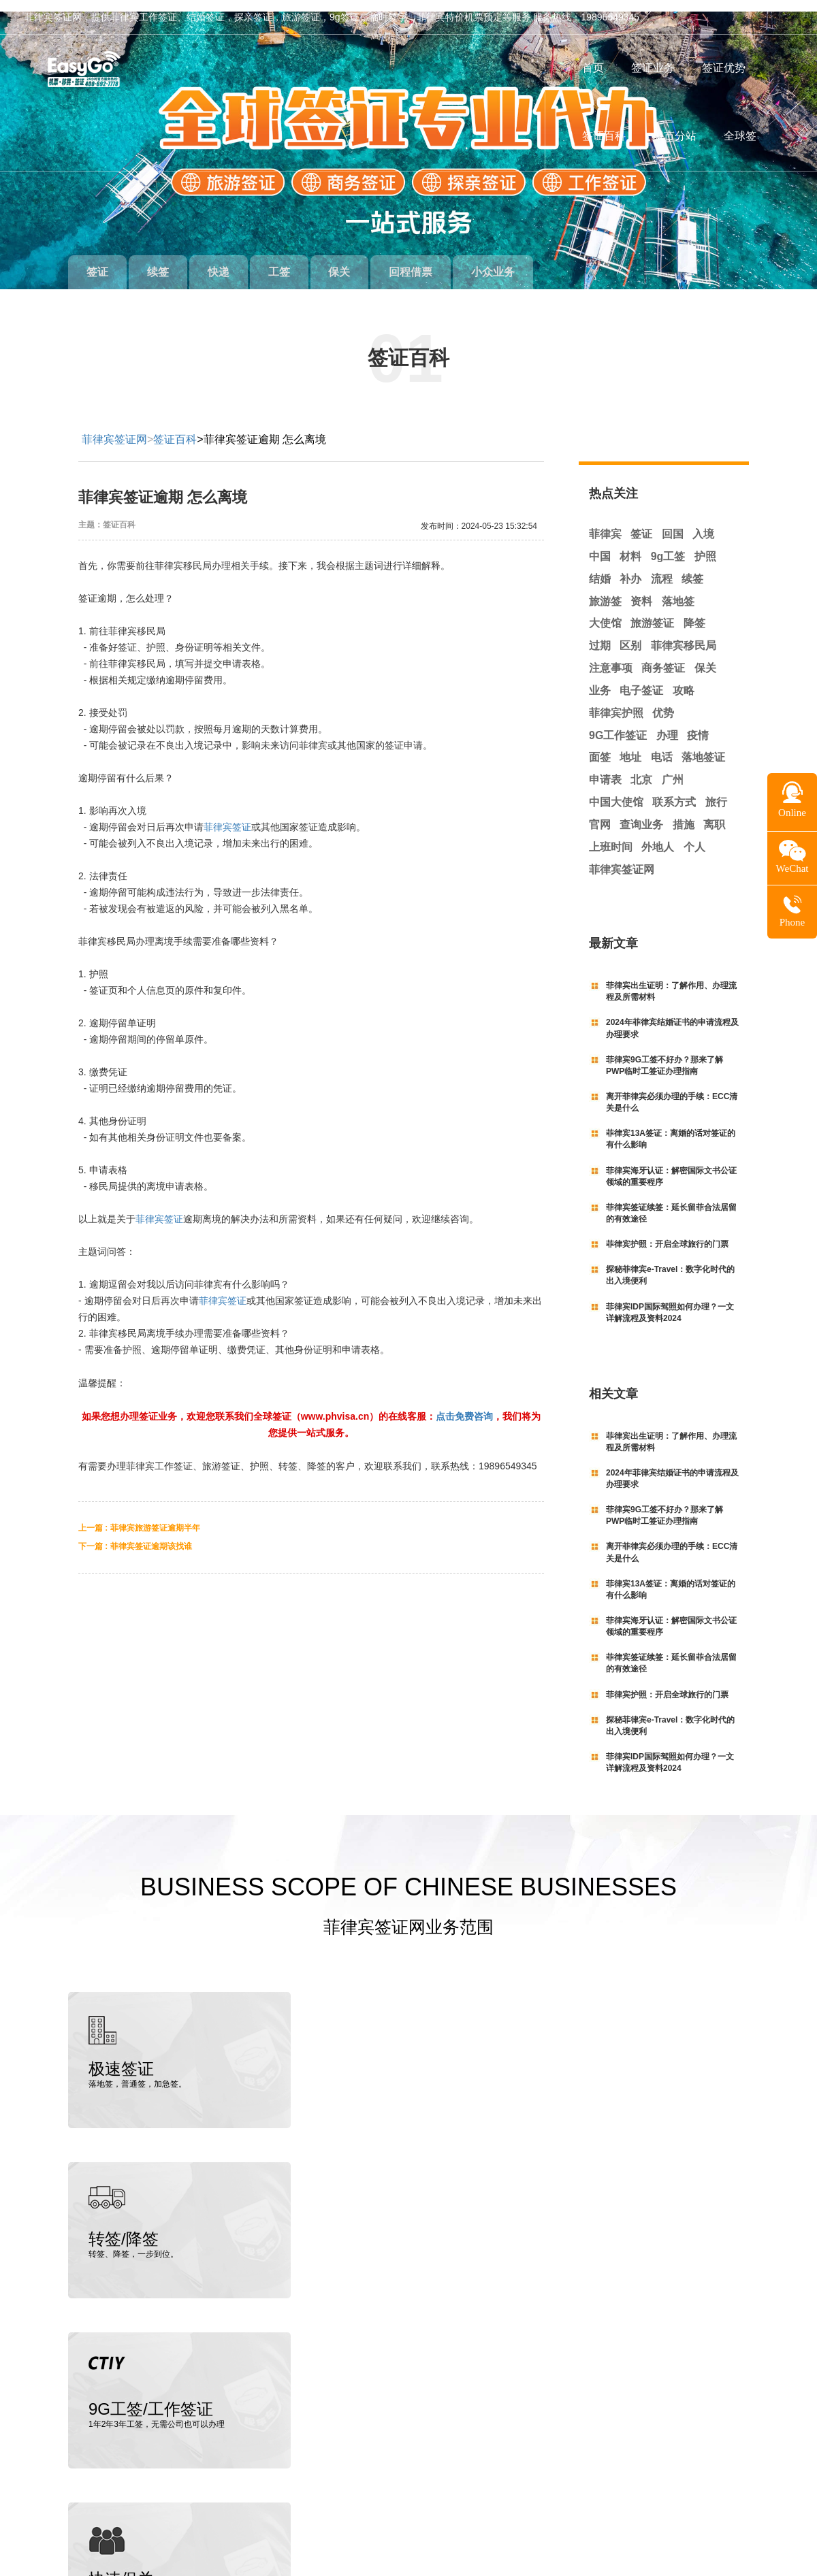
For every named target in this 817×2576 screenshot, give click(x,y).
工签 (293, 260)
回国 (673, 522)
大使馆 (605, 611)
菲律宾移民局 (683, 634)
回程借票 (433, 260)
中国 (600, 545)
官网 (600, 813)
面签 (600, 745)
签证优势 (724, 68)
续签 (164, 260)
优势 (663, 700)
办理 (667, 723)
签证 (99, 260)
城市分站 (674, 136)
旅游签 (605, 589)
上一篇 (139, 1515)
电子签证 (641, 679)
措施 (683, 813)
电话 (662, 745)
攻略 (683, 679)
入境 (703, 522)
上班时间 (610, 835)
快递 (229, 260)
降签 (694, 611)
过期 (600, 634)
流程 (662, 566)
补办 (630, 566)
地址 (630, 745)
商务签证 (663, 656)
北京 (641, 768)
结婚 (600, 566)
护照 (705, 545)
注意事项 (610, 656)
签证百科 (604, 136)
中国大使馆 (616, 790)
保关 (358, 260)
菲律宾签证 (227, 814)
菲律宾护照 (616, 700)
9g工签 (668, 545)
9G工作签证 (618, 723)
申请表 (605, 768)
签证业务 (653, 68)
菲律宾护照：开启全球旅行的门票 (667, 1232)
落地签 (678, 589)
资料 (641, 589)
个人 (694, 835)
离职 (714, 813)
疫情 (698, 723)
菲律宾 (605, 522)
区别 (630, 634)
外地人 (657, 835)
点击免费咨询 (464, 1404)
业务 (600, 679)
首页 (593, 68)
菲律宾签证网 (114, 428)
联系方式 (674, 790)
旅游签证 (652, 611)
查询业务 (641, 813)
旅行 (716, 790)
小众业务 (520, 260)
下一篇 (135, 1534)
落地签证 (703, 745)
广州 (673, 768)
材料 (630, 545)
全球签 (740, 136)
